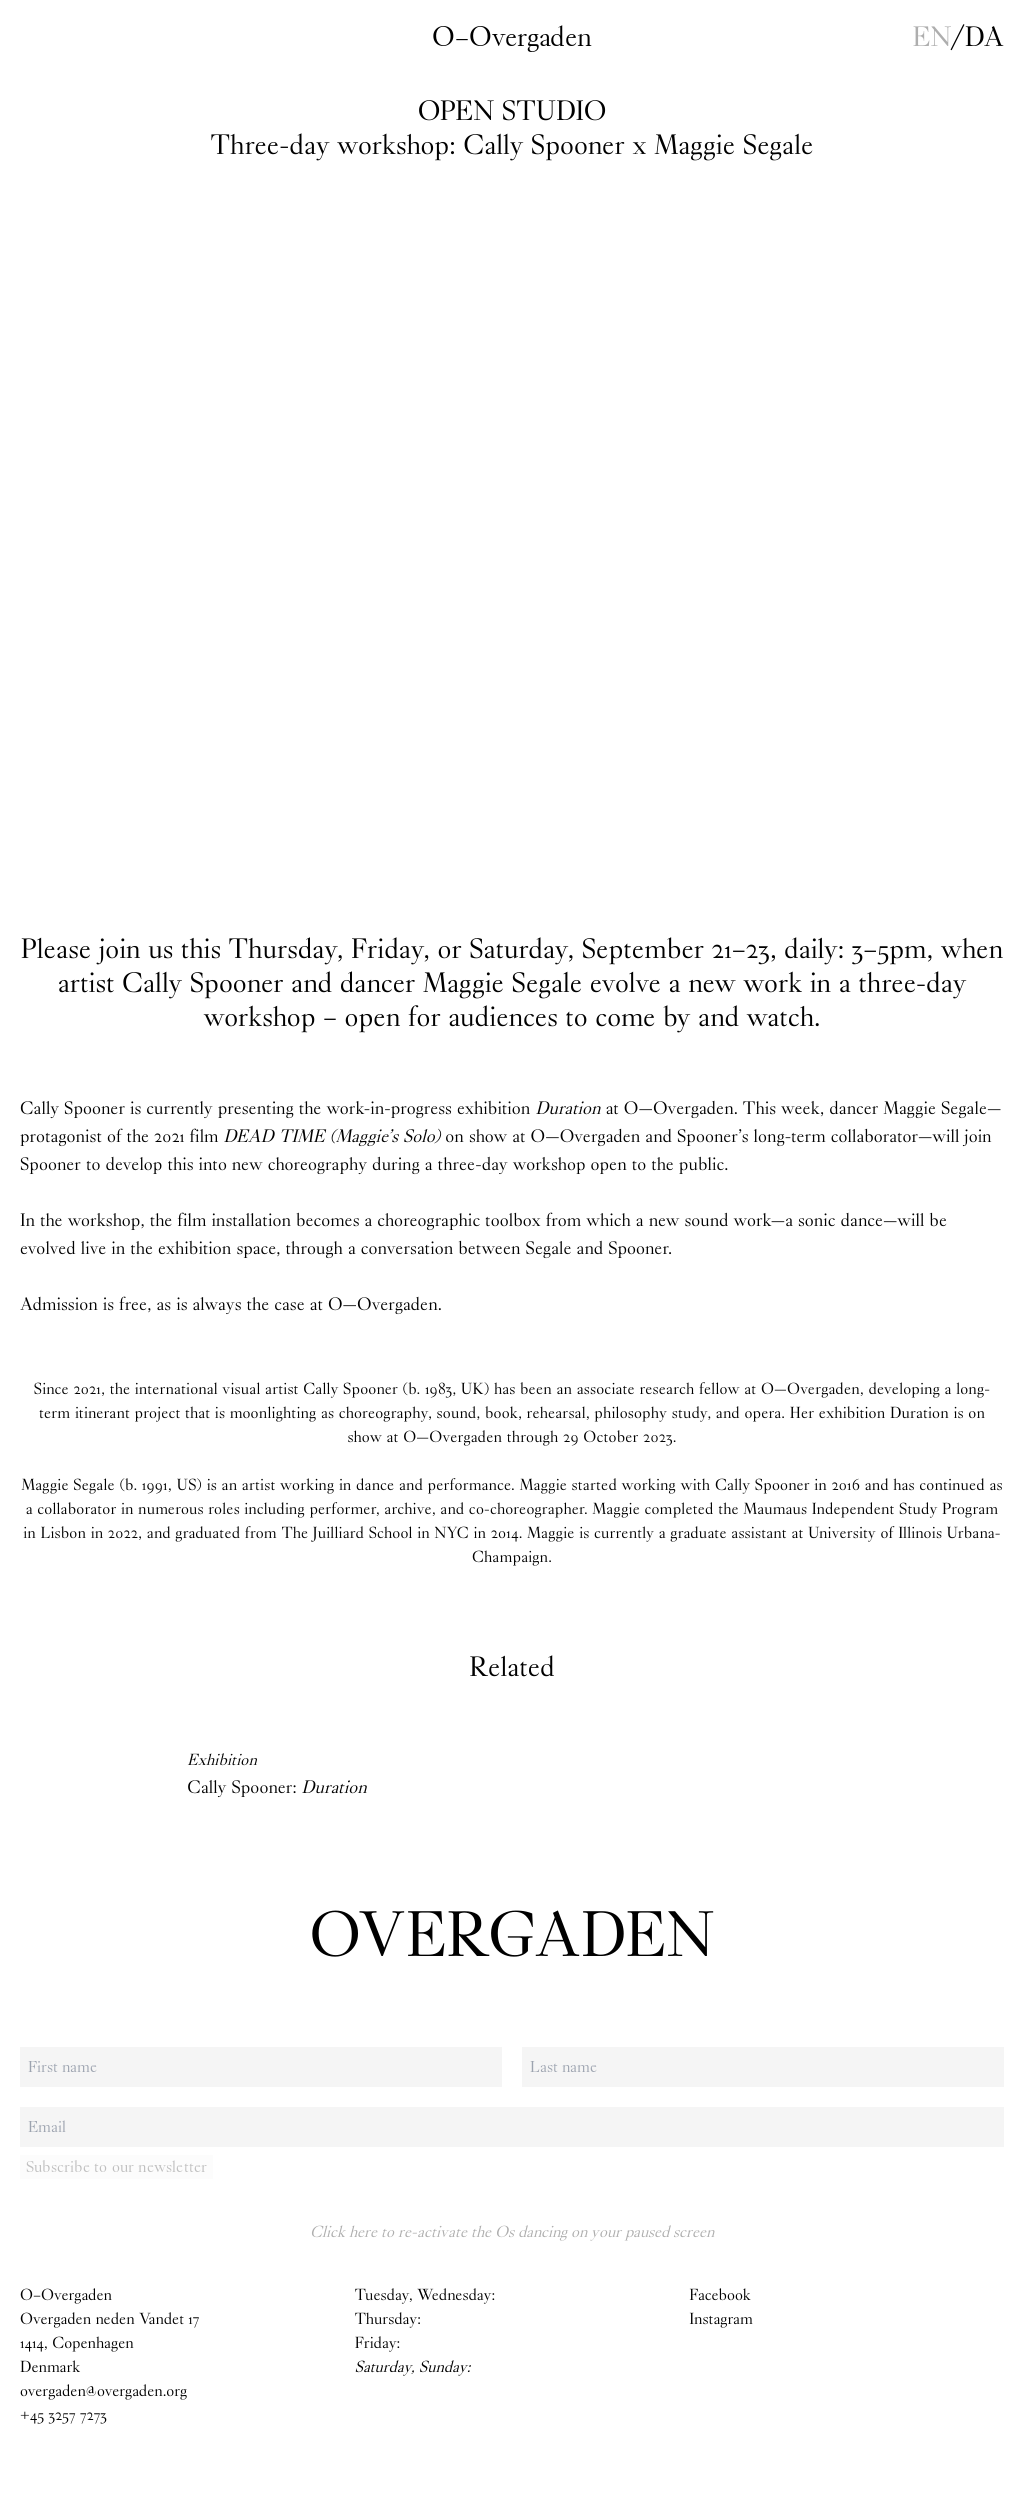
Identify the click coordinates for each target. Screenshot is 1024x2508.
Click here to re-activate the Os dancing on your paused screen (512, 2231)
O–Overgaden (512, 37)
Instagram (721, 2319)
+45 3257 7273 (63, 2415)
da (984, 37)
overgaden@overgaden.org (103, 2391)
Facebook (719, 2295)
